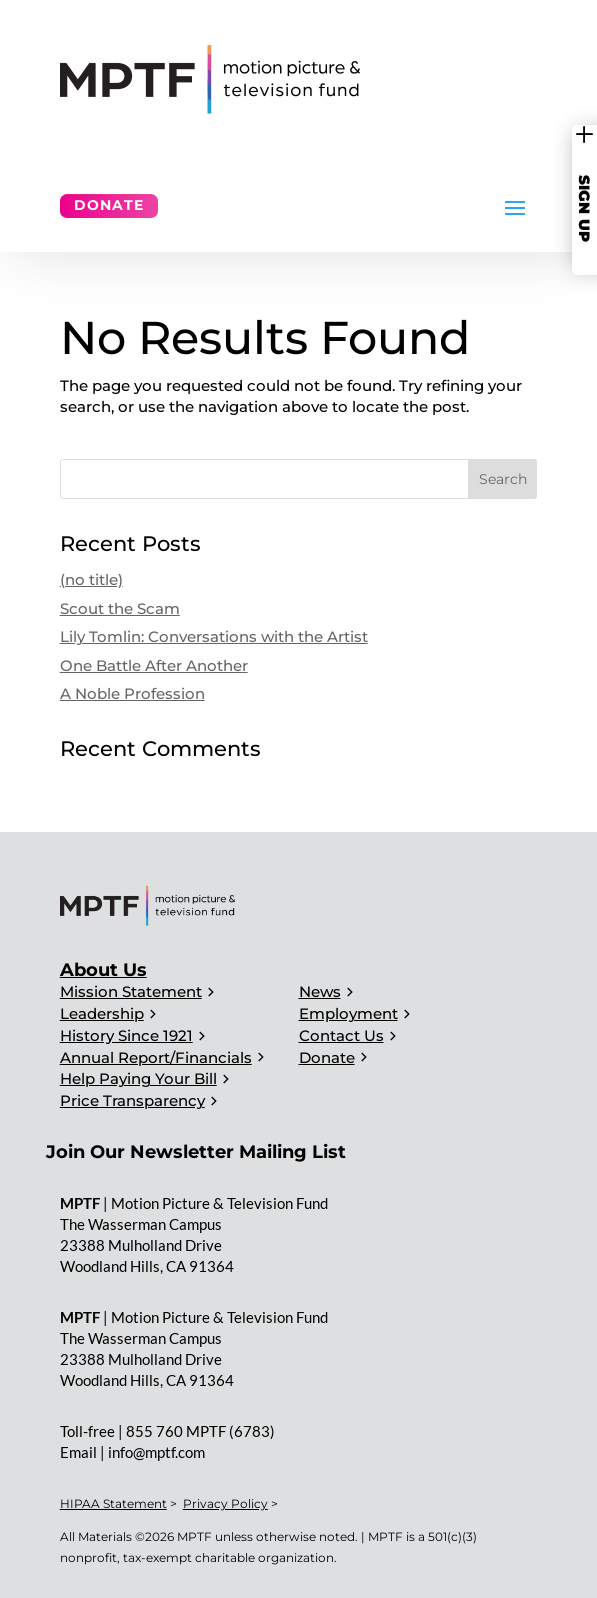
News (320, 991)
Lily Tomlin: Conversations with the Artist (214, 636)
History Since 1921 (126, 1035)
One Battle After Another (154, 665)
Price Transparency (132, 1100)
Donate (109, 205)
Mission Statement (131, 991)
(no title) (91, 579)
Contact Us (341, 1035)
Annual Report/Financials (156, 1057)
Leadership (102, 1013)
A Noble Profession (132, 693)
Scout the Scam (120, 608)
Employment (348, 1013)
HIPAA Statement (113, 1503)
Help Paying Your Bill (138, 1078)
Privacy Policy (225, 1503)
